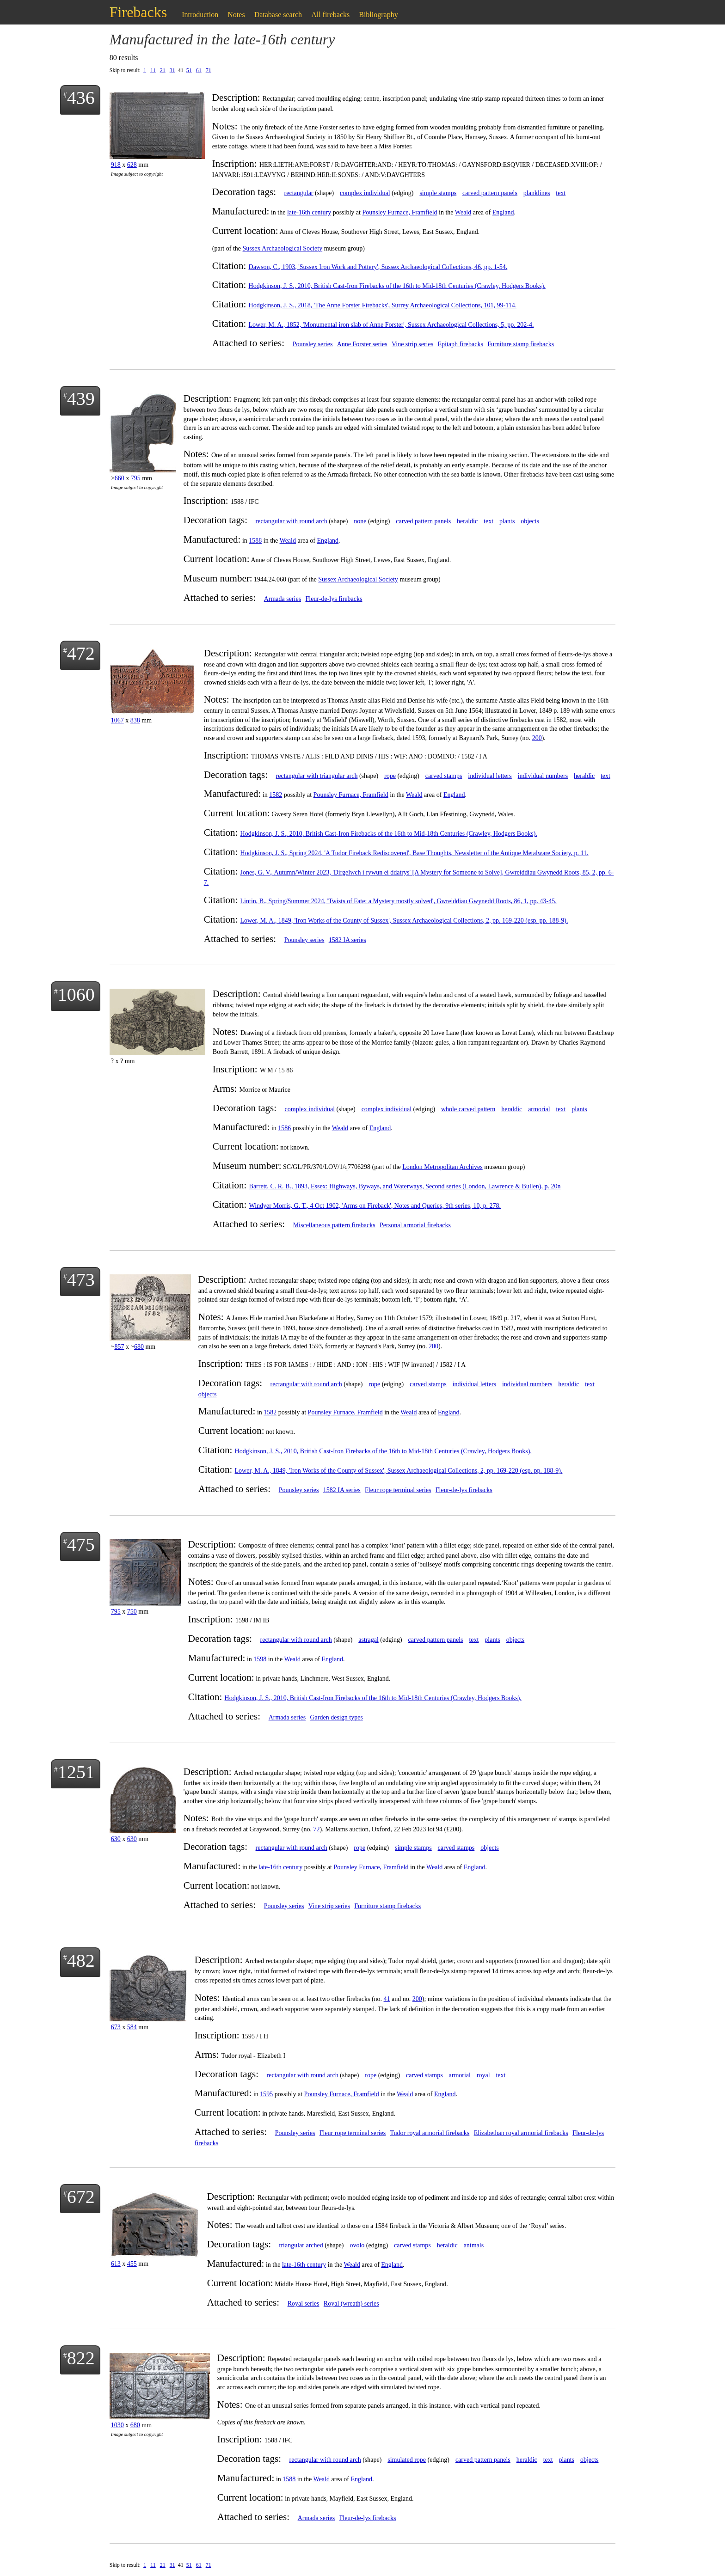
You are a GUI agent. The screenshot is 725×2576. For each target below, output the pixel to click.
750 (132, 1611)
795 (136, 478)
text (560, 193)
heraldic (467, 521)
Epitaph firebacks (460, 344)
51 (189, 70)
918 (116, 164)
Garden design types (336, 1717)
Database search (278, 14)
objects (530, 521)
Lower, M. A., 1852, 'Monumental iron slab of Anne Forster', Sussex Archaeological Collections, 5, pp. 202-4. (391, 324)
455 (132, 2263)
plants (507, 521)
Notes (236, 14)
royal (483, 2075)
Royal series (303, 2303)
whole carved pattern (468, 1109)
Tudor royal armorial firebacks (430, 2132)
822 (81, 2358)
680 (139, 1346)
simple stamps (437, 193)
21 (163, 70)
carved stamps (443, 775)
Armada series (282, 598)
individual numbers (543, 775)
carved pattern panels (489, 193)
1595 (266, 2094)
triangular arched (301, 2245)
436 (81, 97)
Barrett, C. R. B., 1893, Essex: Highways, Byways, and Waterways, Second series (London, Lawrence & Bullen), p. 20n (405, 1186)
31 (172, 70)
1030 (117, 2425)
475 (81, 1544)
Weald (463, 212)
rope (390, 775)
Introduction (200, 14)
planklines (536, 193)
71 (208, 70)
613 (116, 2263)
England (503, 212)
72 (316, 1829)
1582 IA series (347, 939)
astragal (368, 1639)
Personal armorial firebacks (415, 1225)
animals (474, 2245)
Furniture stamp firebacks (520, 344)
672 (81, 2196)
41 (387, 1998)
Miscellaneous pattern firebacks (334, 1225)
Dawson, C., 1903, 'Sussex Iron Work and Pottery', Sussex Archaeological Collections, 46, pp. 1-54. (378, 266)
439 (81, 398)
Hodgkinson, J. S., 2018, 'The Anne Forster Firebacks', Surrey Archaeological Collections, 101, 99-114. (383, 305)
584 (132, 2027)
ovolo (357, 2245)
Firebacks (138, 12)
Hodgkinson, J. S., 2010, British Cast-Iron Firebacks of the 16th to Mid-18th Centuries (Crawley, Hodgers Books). (397, 285)
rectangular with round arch (291, 521)
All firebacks (330, 14)
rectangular (298, 193)
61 (199, 70)
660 (119, 478)
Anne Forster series (362, 344)
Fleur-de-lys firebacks (333, 598)
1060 (76, 994)
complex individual (365, 193)
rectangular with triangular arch (317, 775)
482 (81, 1960)
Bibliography (378, 14)
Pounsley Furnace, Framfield (399, 212)
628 (132, 164)
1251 (76, 1772)
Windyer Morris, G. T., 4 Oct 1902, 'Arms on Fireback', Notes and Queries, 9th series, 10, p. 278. (375, 1205)
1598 (259, 1659)
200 (537, 737)
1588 (255, 540)
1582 (275, 794)
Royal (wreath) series (351, 2303)
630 (116, 1839)
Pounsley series (313, 344)
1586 (284, 1128)
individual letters (489, 775)
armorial (539, 1109)
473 (81, 1279)
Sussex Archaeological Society (283, 248)
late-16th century (309, 212)
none (360, 521)
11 (153, 70)
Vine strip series (412, 344)
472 (81, 653)
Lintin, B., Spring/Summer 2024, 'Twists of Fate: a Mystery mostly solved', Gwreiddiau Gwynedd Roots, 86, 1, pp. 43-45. (398, 901)
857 (119, 1346)
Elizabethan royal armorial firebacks (521, 2132)
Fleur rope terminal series (398, 1490)
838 (135, 720)
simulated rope (406, 2459)
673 (116, 2027)
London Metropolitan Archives (442, 1166)
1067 (117, 720)
